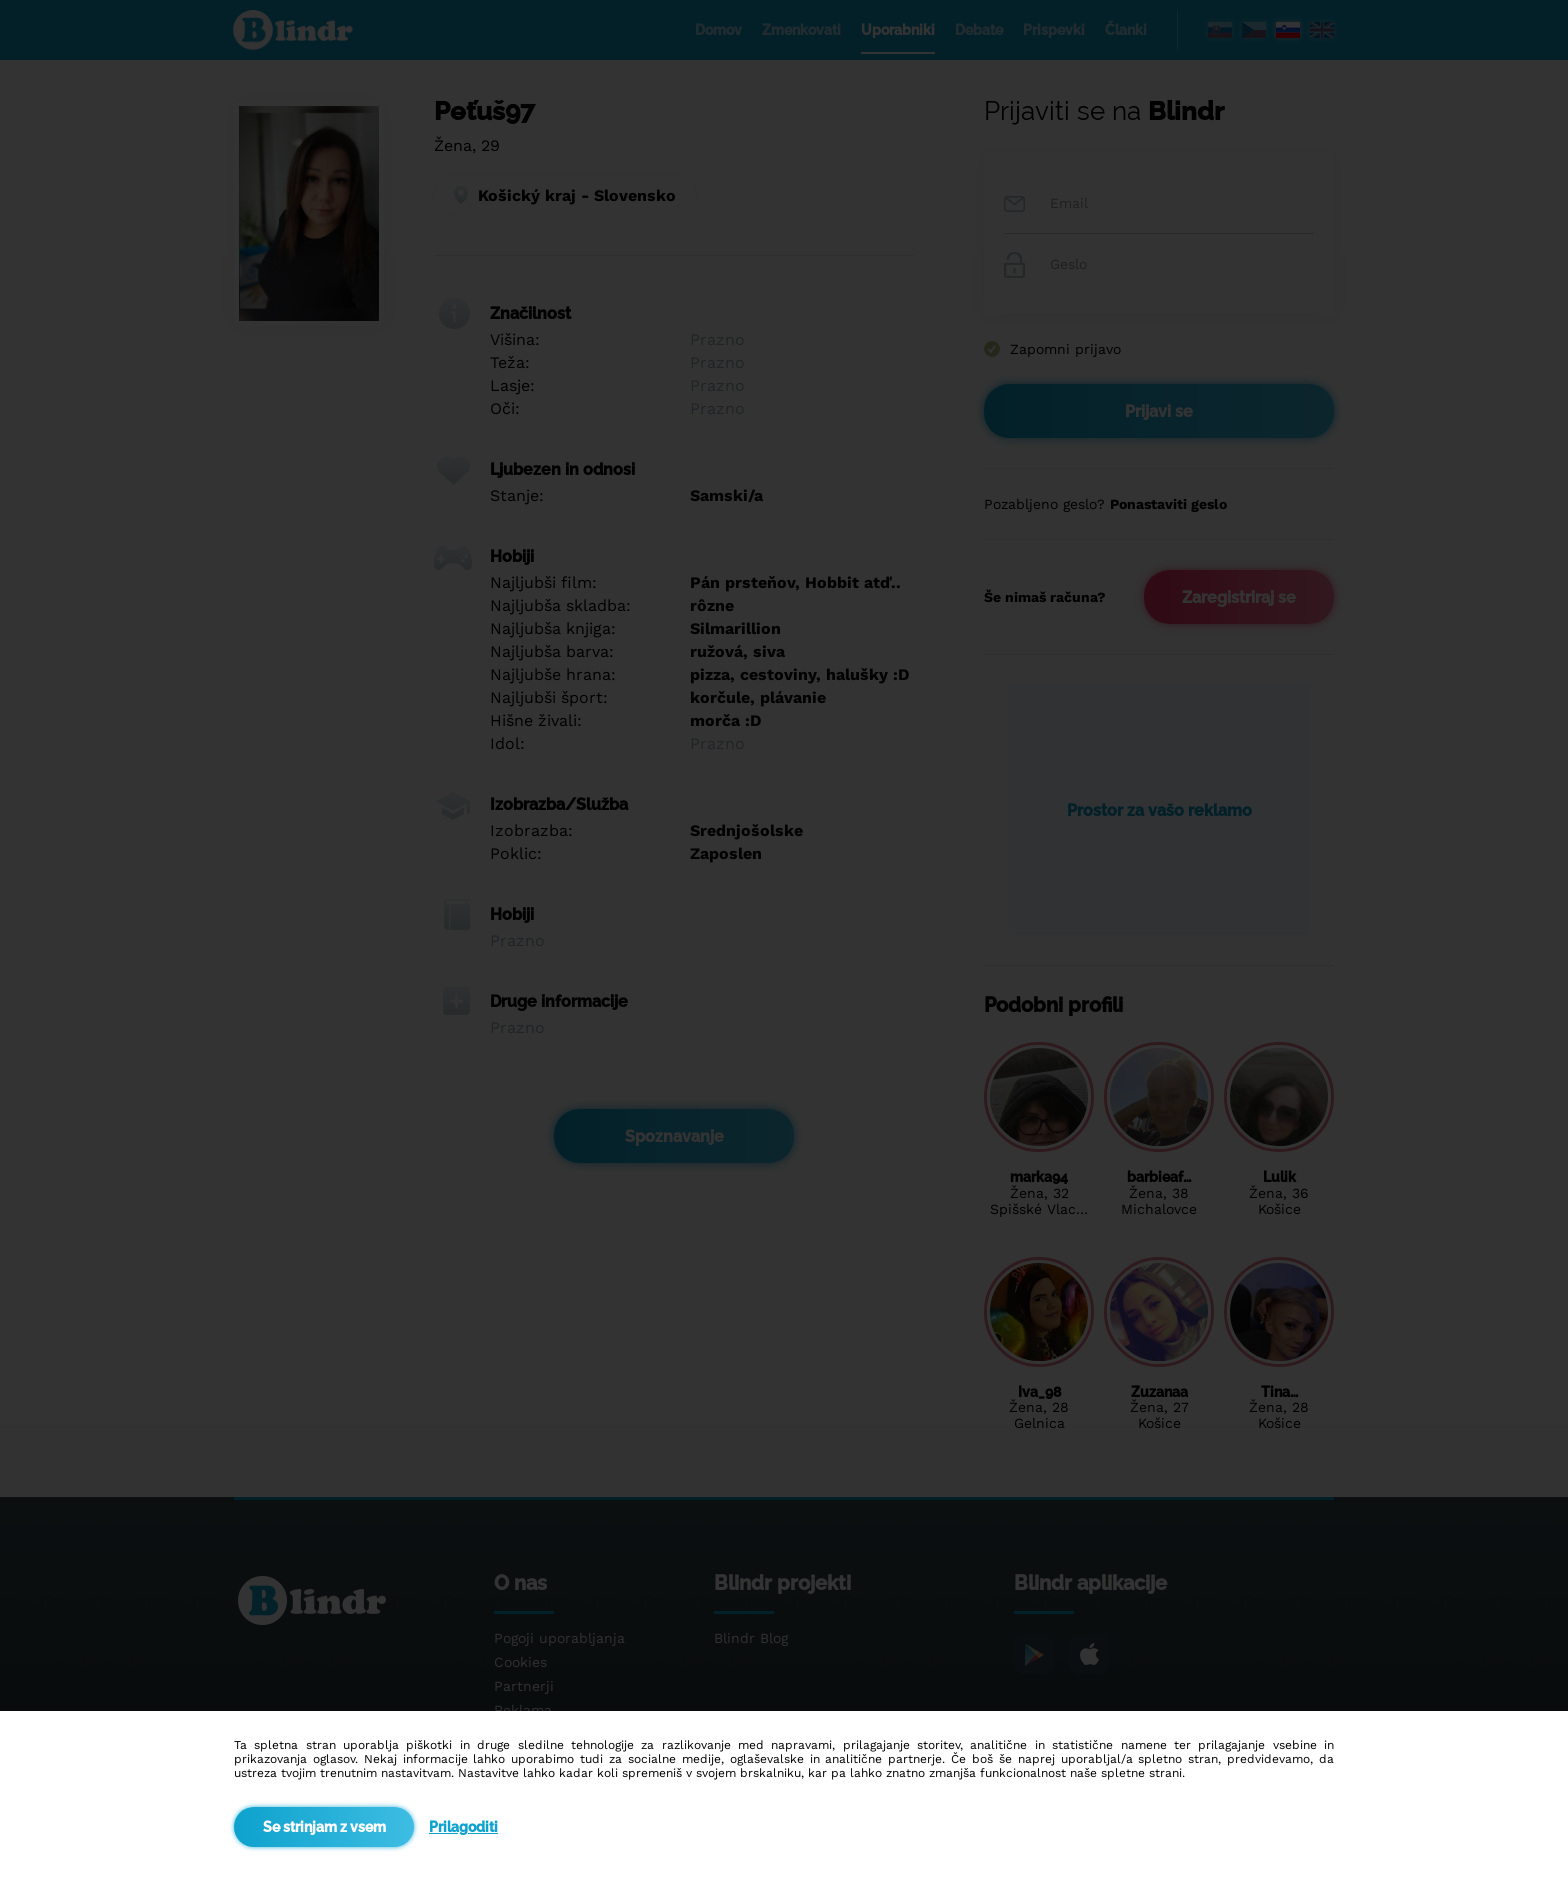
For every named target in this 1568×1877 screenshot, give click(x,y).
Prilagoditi (463, 1827)
